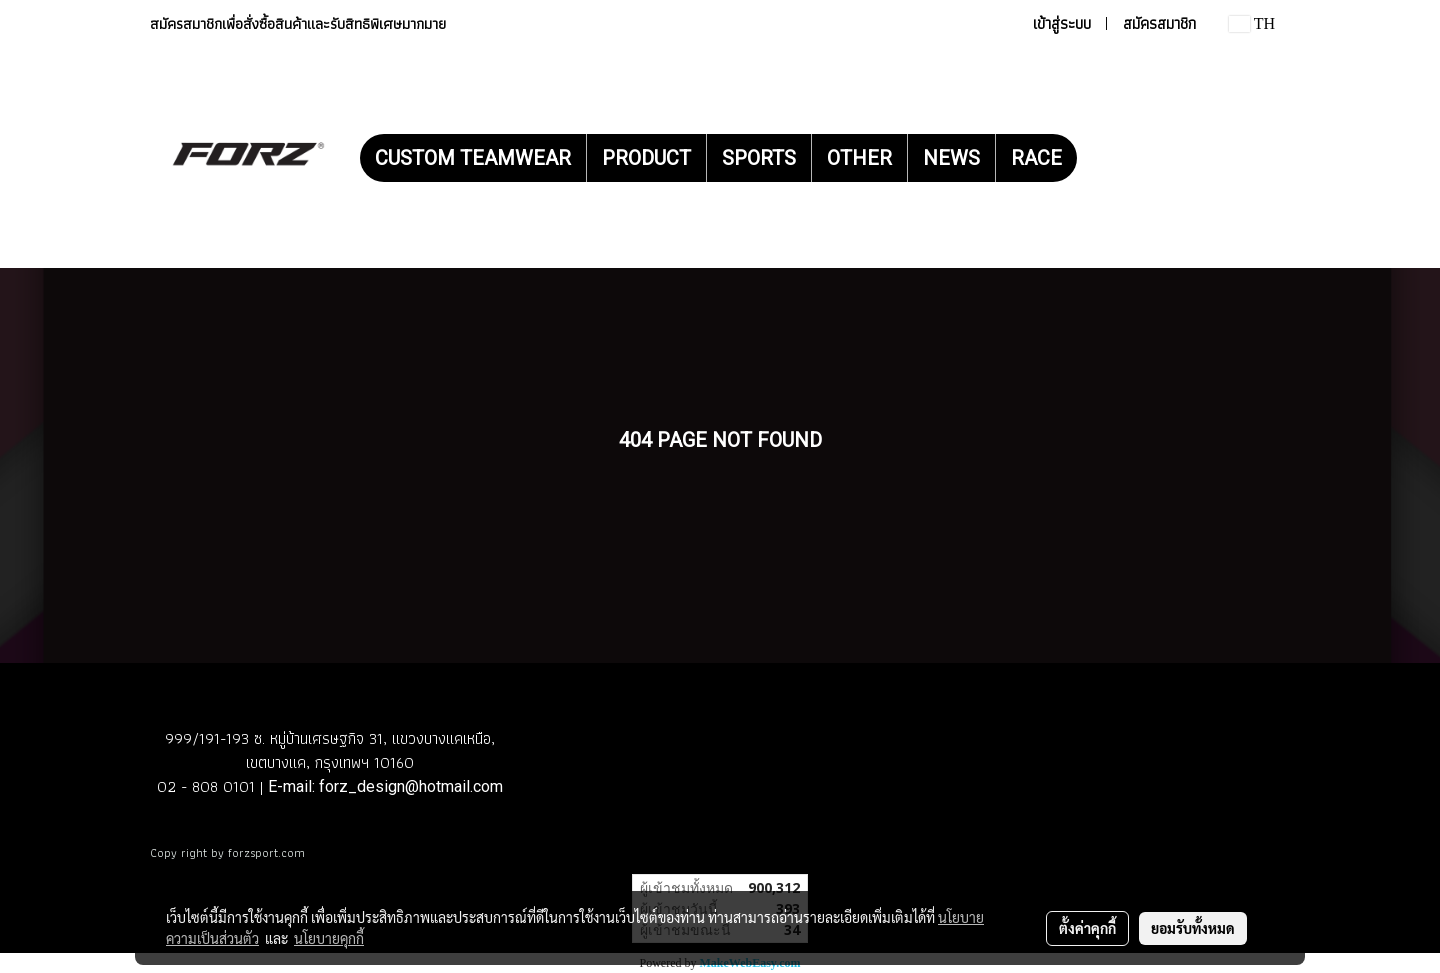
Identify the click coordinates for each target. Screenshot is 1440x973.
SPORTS (759, 158)
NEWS (951, 158)
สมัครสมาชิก (1159, 23)
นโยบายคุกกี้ (329, 938)
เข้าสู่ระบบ (1062, 23)
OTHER (859, 158)
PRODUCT (646, 158)
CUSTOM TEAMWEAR (473, 158)
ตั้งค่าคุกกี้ (1087, 928)
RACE (1036, 158)
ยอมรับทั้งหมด (1193, 928)
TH (1252, 23)
